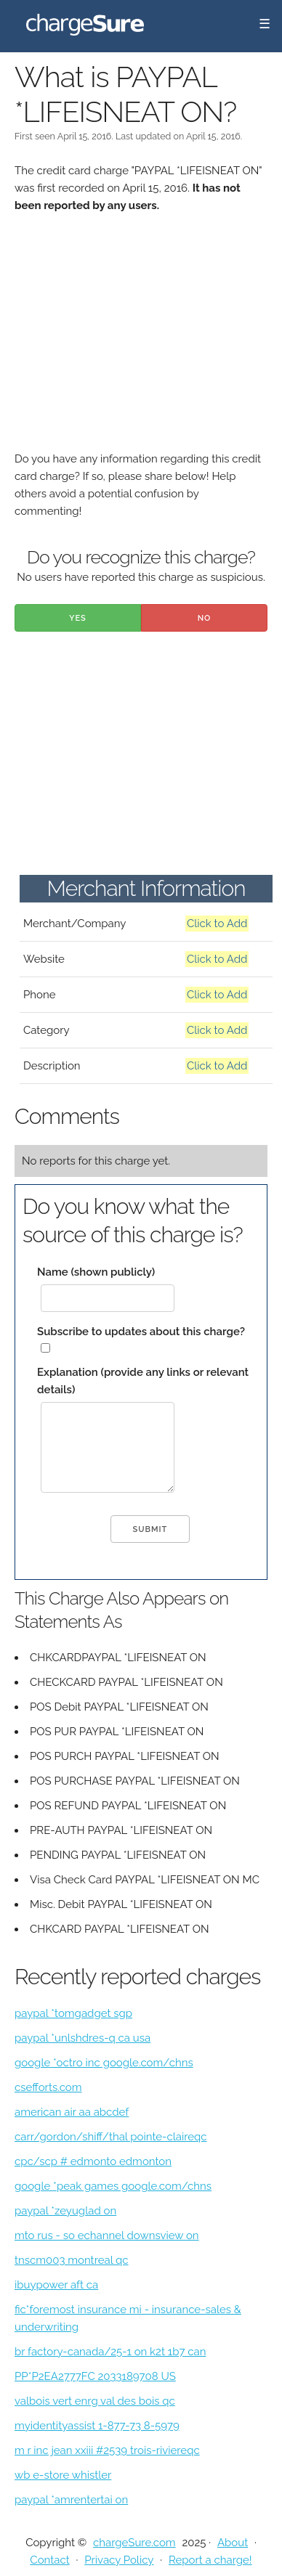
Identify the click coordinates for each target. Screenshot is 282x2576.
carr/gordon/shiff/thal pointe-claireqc (111, 2136)
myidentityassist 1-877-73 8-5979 (97, 2425)
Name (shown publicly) (96, 1272)
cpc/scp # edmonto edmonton (93, 2161)
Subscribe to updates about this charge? (141, 1331)
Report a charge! (210, 2560)
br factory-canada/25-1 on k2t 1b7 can (110, 2351)
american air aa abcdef (72, 2112)
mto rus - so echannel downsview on (107, 2235)
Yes (77, 618)
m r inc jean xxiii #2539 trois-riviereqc (107, 2450)
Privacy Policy (118, 2560)
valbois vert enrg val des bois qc (95, 2401)
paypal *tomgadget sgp (73, 2013)
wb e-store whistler (63, 2475)
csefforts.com (48, 2087)
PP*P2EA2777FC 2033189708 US (95, 2376)
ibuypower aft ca (56, 2284)
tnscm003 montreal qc (72, 2260)
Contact (49, 2560)
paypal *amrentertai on (71, 2499)
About (232, 2542)
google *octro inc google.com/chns (104, 2062)
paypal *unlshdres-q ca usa (82, 2038)
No (205, 618)
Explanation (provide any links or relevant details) (143, 1381)
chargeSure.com (134, 2542)
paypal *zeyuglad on (65, 2210)
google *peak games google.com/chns (113, 2186)
